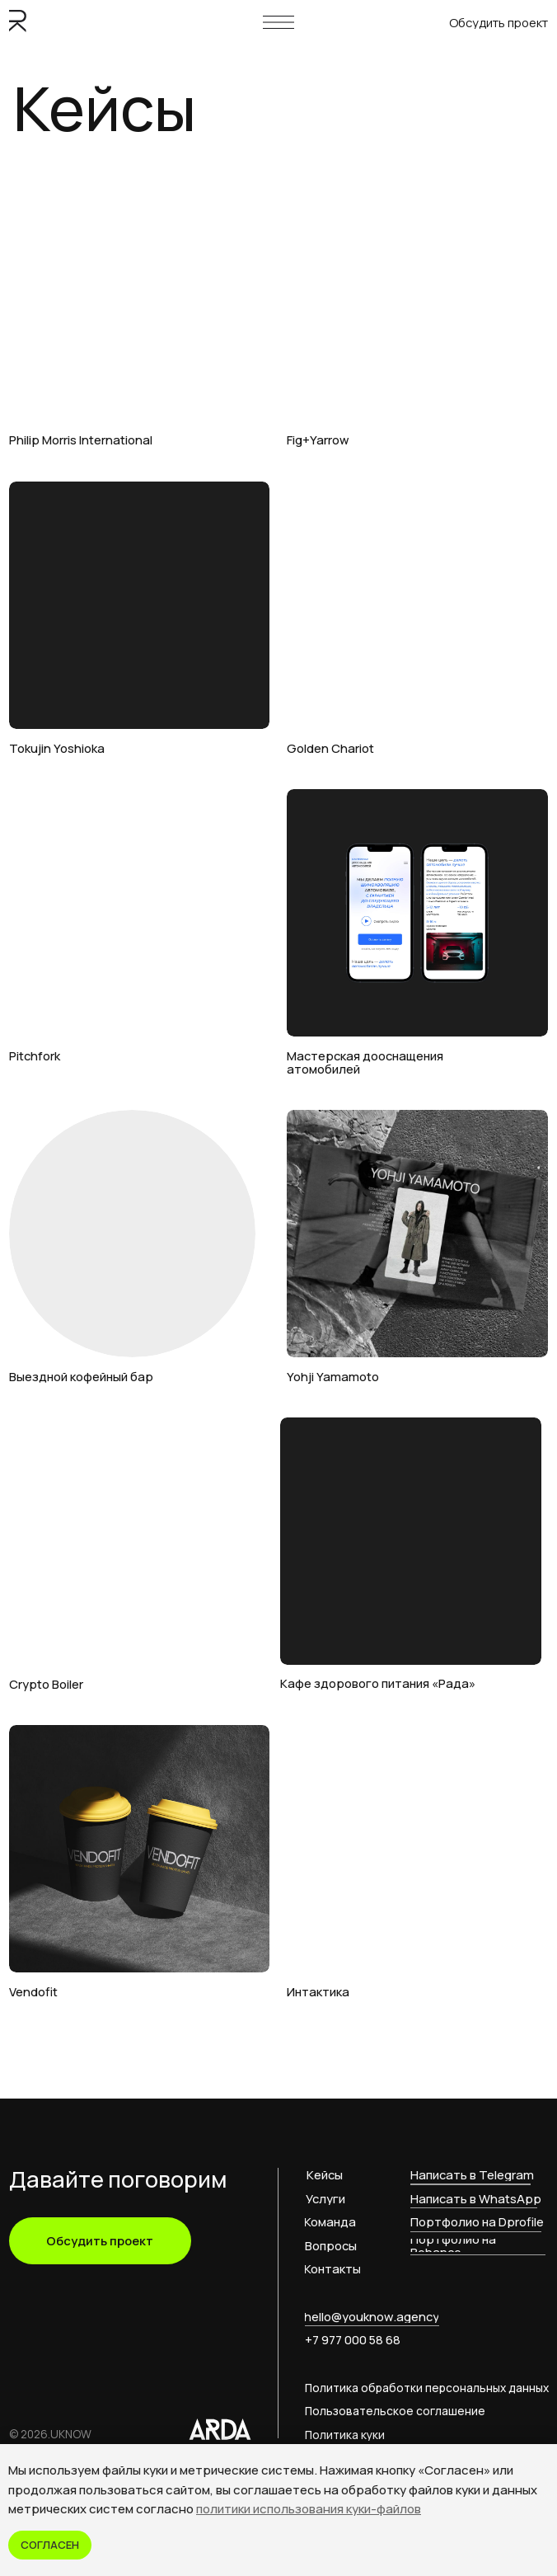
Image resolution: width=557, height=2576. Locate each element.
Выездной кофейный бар (81, 1376)
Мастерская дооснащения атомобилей (365, 1062)
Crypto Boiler (46, 1684)
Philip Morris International (80, 439)
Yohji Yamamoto (333, 1376)
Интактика (318, 1991)
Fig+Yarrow (318, 439)
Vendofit (33, 1991)
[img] (139, 297)
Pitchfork (34, 1055)
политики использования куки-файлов (308, 2508)
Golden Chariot (330, 748)
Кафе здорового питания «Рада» (377, 1683)
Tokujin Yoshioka (57, 748)
